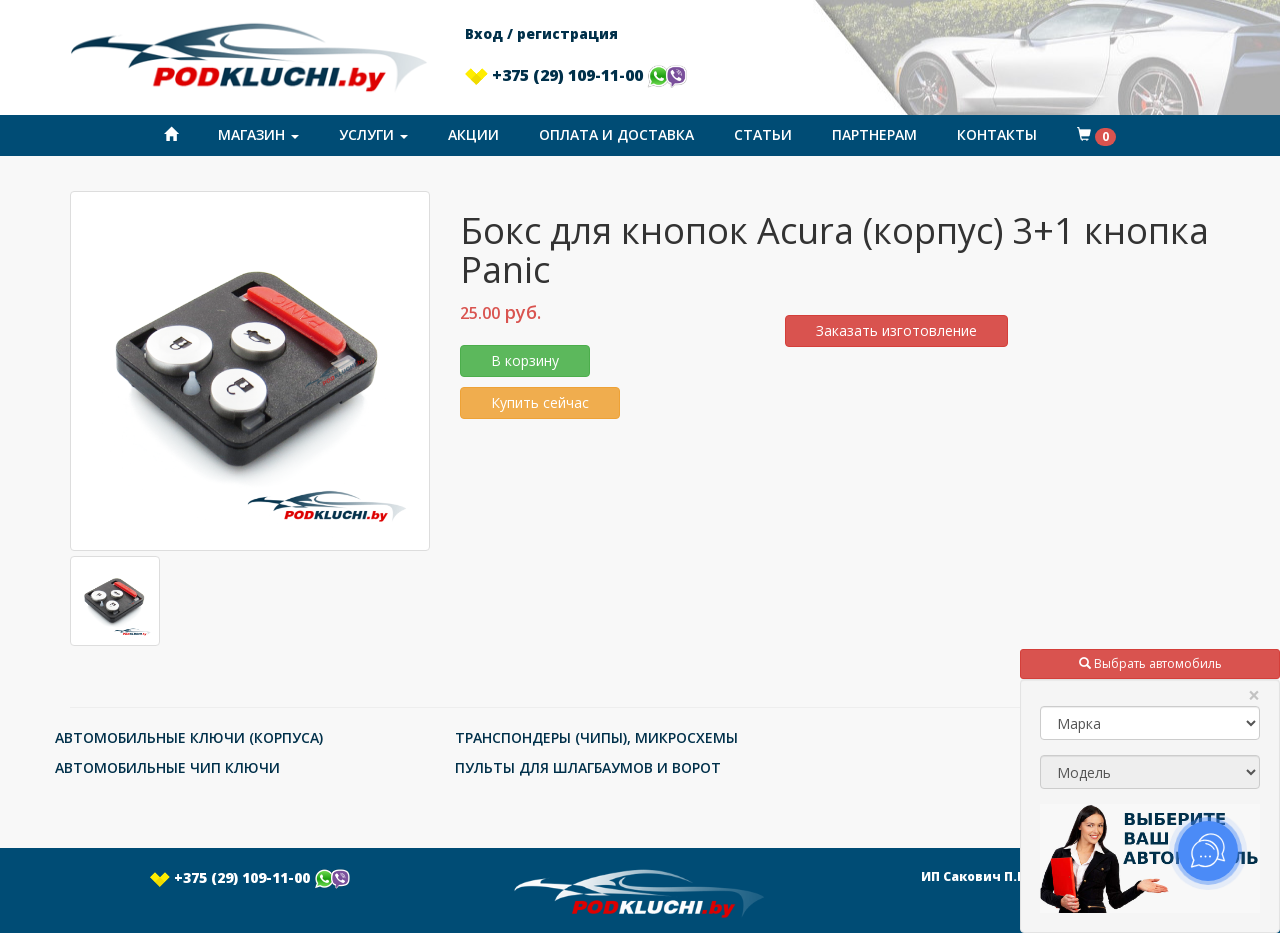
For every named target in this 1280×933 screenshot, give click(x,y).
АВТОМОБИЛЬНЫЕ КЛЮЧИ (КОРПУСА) (189, 737)
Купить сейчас (540, 402)
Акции (473, 134)
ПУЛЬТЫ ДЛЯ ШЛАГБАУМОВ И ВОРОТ (588, 767)
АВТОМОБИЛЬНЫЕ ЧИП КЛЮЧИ (167, 767)
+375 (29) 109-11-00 (576, 75)
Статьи (763, 134)
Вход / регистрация (541, 33)
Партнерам (874, 134)
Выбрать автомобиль (1150, 663)
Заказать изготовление (896, 330)
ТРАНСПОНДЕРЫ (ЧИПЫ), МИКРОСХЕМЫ (596, 737)
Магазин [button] (258, 134)
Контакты (997, 134)
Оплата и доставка (616, 134)
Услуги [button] (373, 134)
